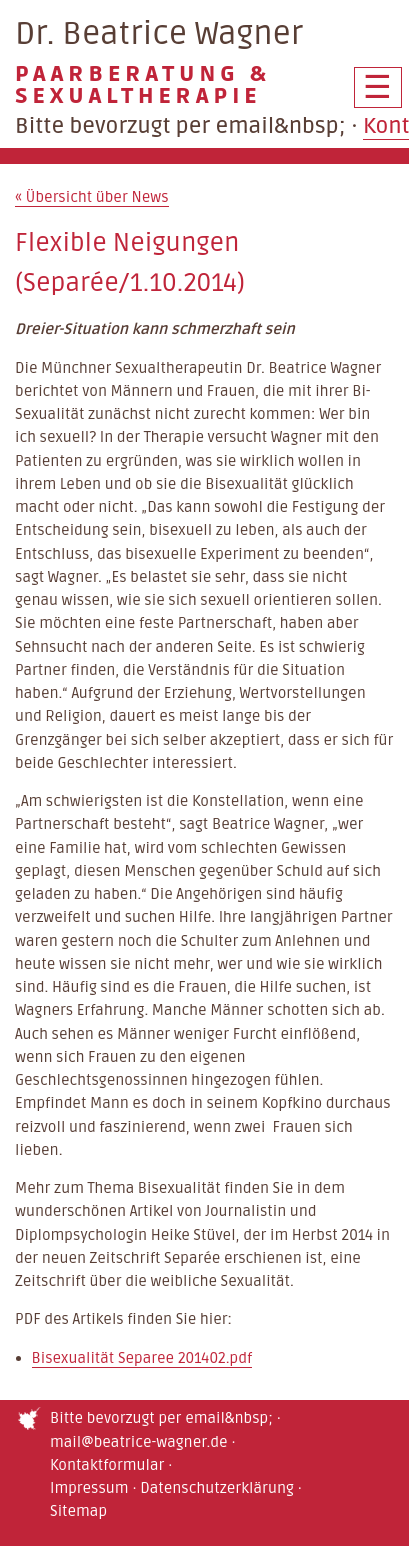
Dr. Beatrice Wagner (204, 60)
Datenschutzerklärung (217, 1488)
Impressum (89, 1488)
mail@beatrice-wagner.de (139, 1442)
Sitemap (78, 1511)
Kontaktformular (107, 1465)
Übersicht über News (92, 197)
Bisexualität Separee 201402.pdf (142, 1358)
